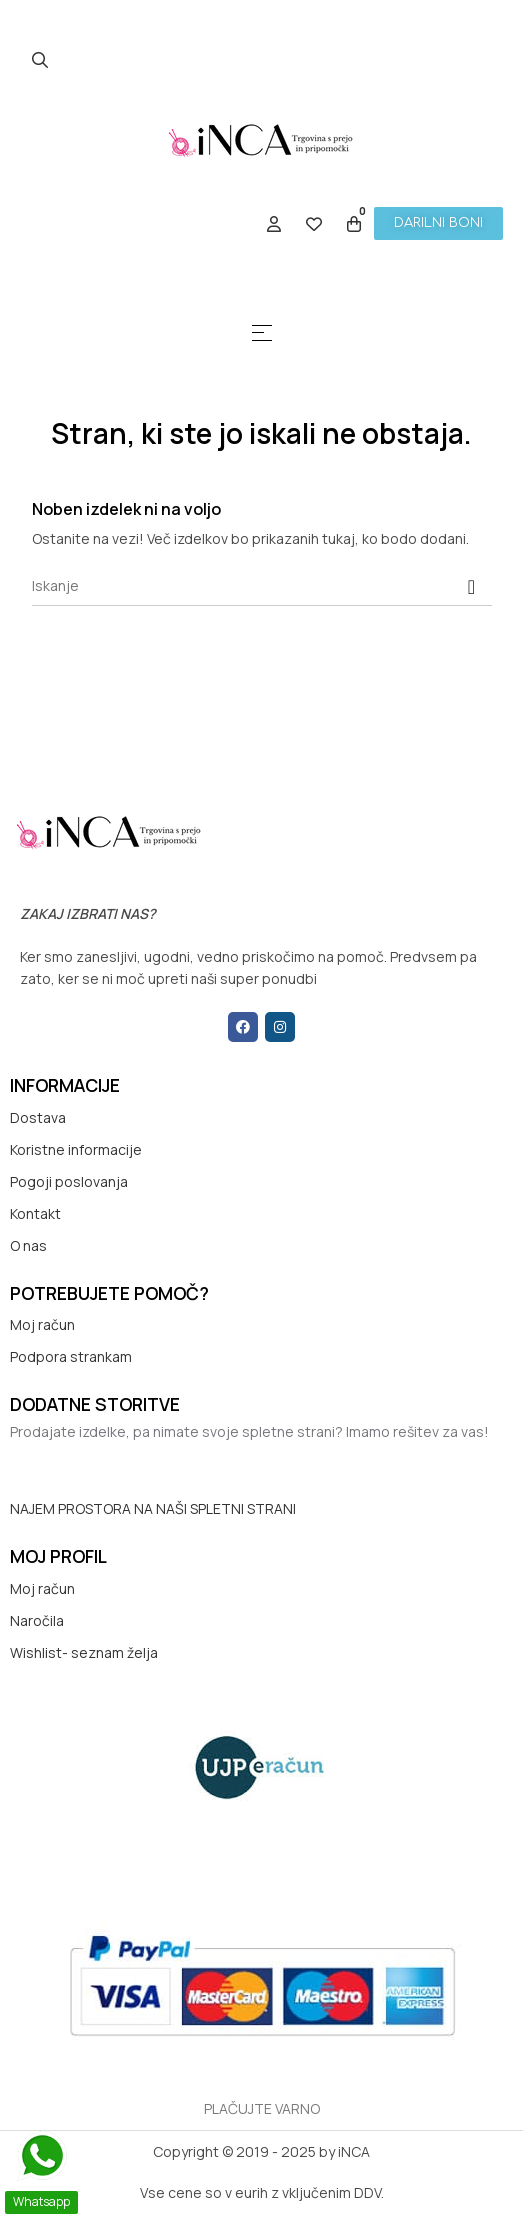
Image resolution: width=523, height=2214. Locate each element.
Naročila (37, 1620)
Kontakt (35, 1213)
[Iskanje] (262, 586)
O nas (28, 1245)
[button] (438, 223)
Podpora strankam (71, 1356)
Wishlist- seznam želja (84, 1652)
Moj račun (42, 1324)
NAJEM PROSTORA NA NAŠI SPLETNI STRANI (153, 1508)
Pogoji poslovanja (69, 1181)
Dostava (38, 1117)
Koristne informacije (76, 1149)
